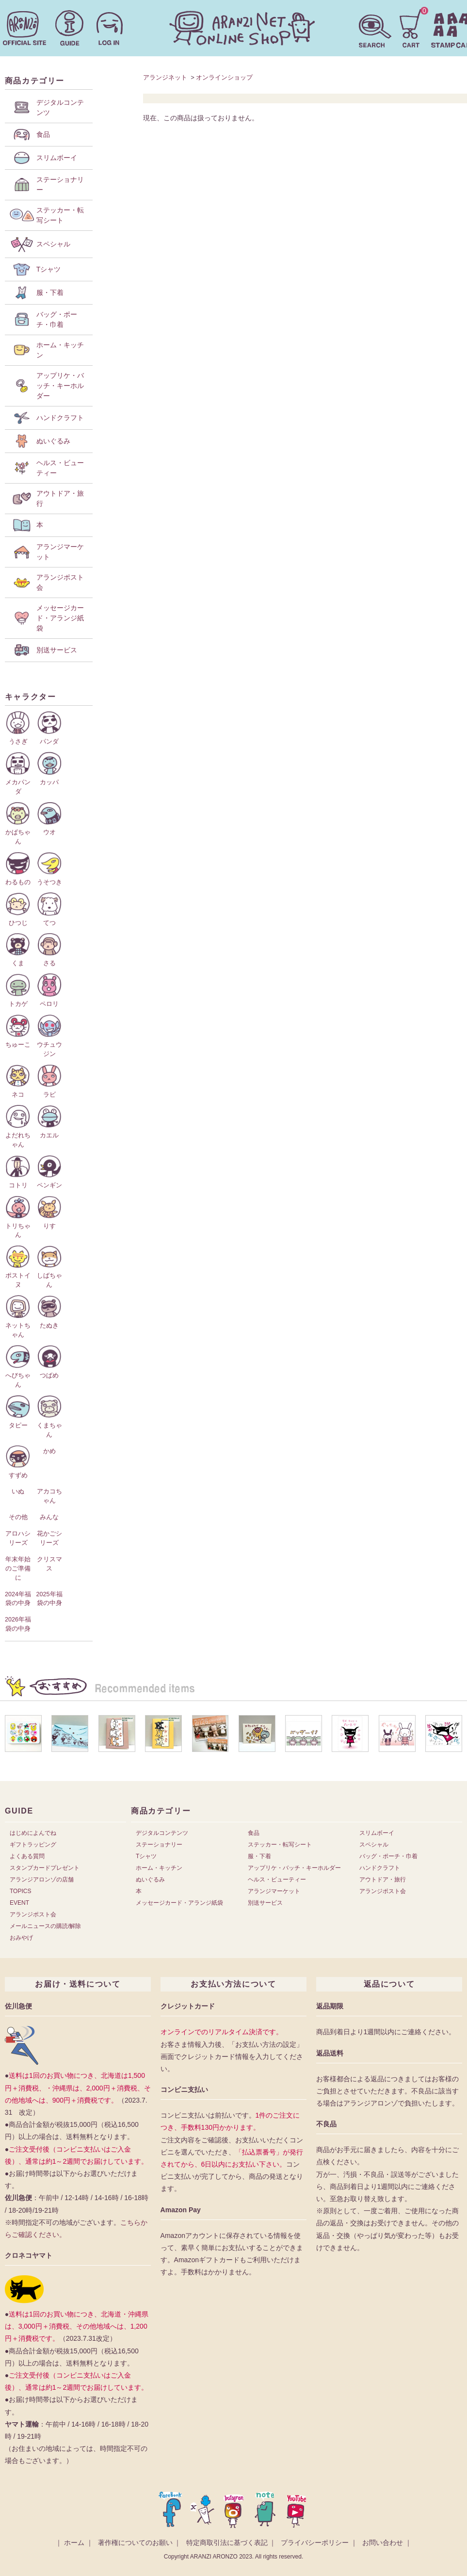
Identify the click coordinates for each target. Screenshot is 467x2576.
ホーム (74, 2542)
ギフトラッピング (33, 1844)
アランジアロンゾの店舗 (42, 1879)
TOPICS (20, 1891)
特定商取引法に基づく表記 (227, 2542)
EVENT (19, 1902)
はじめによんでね (33, 1833)
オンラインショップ (224, 77)
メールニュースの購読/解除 (45, 1926)
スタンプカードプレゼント (45, 1867)
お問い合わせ (382, 2542)
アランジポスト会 (33, 1914)
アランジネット (165, 77)
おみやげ (21, 1937)
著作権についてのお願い (135, 2542)
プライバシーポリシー (315, 2542)
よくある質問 (27, 1856)
